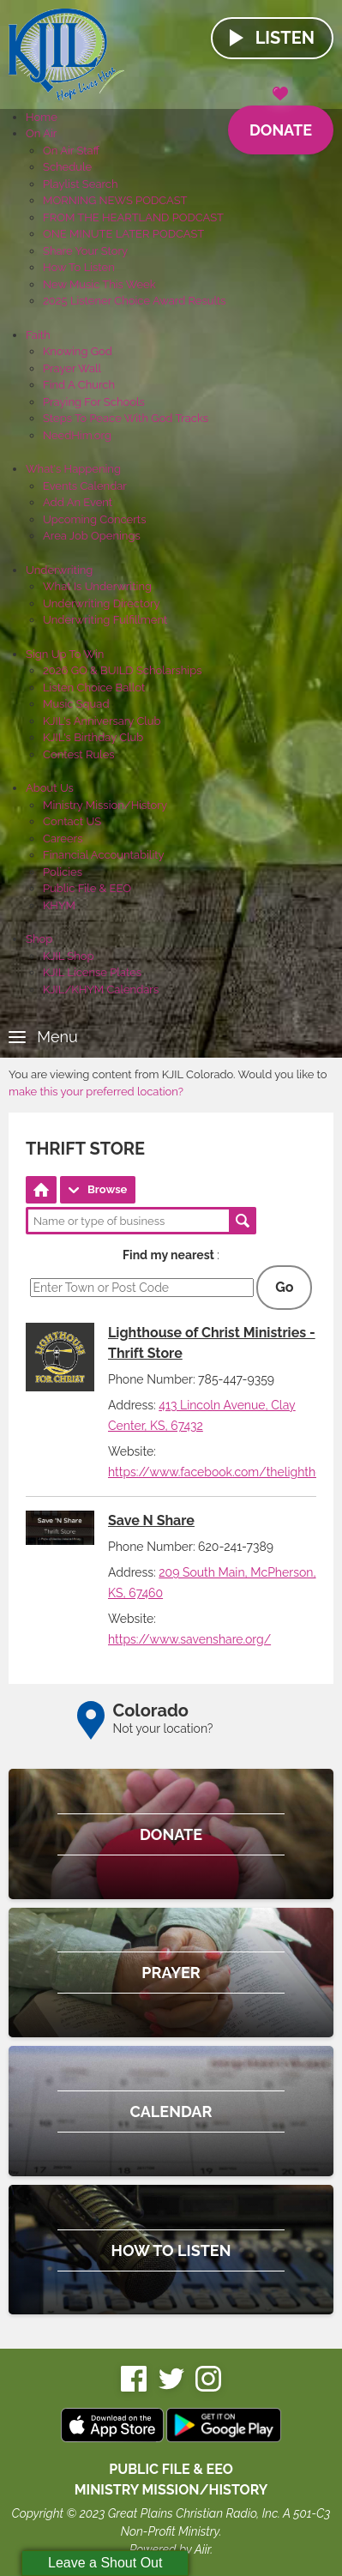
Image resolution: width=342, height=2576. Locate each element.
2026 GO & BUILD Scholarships (122, 670)
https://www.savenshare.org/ (189, 1639)
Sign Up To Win (65, 654)
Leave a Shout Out (105, 2562)
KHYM (59, 905)
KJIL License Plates (92, 972)
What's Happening (73, 468)
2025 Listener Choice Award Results (134, 300)
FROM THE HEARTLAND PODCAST (133, 217)
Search (242, 1220)
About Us (50, 787)
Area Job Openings (92, 535)
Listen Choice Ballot (94, 687)
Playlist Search (80, 184)
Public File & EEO (87, 888)
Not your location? (163, 1728)
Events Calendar (85, 486)
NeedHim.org (77, 435)
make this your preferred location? (96, 1091)
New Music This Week (99, 284)
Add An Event (77, 502)
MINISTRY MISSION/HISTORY (171, 2490)
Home (41, 117)
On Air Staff (71, 150)
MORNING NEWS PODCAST (115, 200)
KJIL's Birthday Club (93, 737)
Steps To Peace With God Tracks (125, 418)
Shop (39, 938)
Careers (62, 838)
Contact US (72, 821)
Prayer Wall (72, 368)
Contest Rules (79, 754)
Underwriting (59, 570)
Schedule (67, 166)
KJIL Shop (68, 956)
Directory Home (41, 1190)
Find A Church (79, 384)
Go (284, 1287)
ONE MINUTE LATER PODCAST (123, 233)
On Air (41, 133)
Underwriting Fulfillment (105, 619)
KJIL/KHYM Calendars (101, 989)
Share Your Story (85, 250)
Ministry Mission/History (105, 805)
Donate (280, 122)
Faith (38, 335)
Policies (62, 872)
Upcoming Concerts (94, 519)
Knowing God (77, 351)
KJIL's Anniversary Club (102, 721)
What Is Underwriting (97, 586)
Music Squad (76, 703)
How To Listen (79, 267)
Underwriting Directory (101, 603)
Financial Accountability (104, 854)
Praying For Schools (94, 401)
